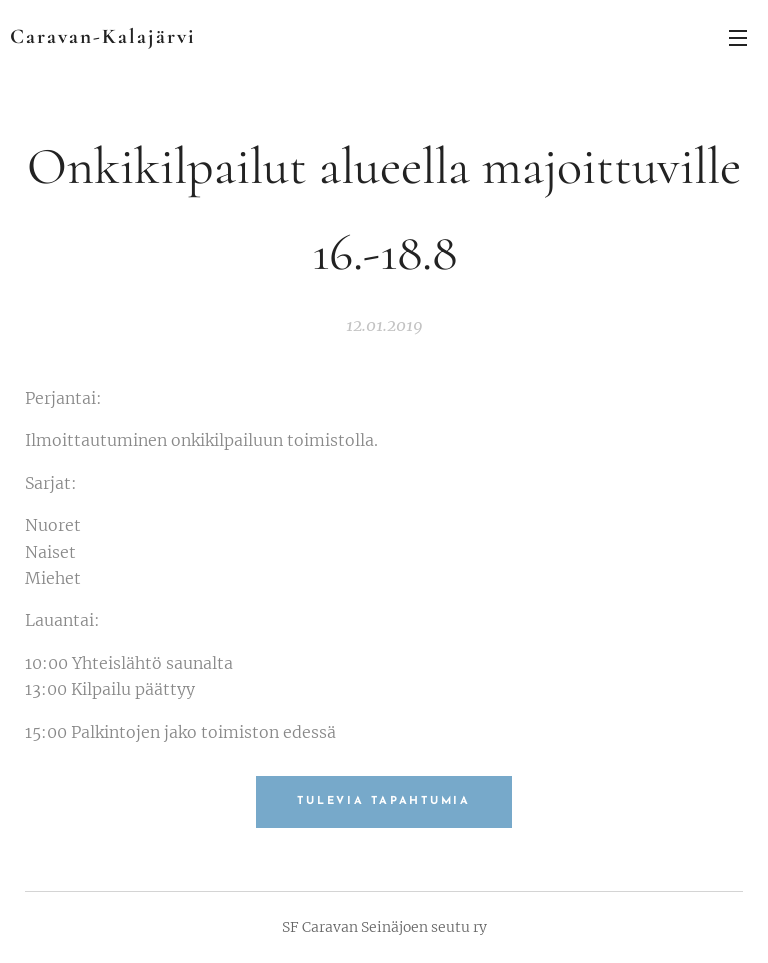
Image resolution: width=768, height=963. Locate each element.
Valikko (738, 38)
